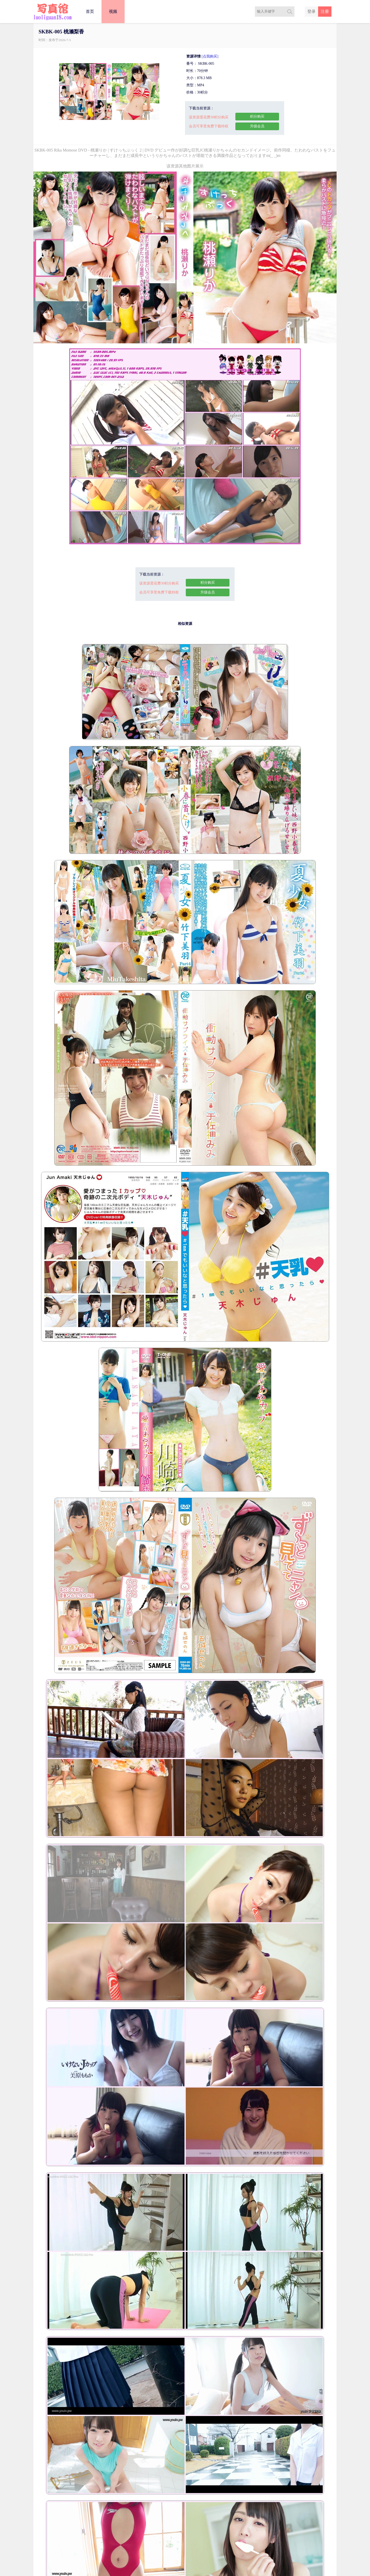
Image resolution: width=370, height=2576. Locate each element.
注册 (325, 11)
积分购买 (257, 116)
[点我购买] (210, 56)
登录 (311, 11)
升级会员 (257, 126)
